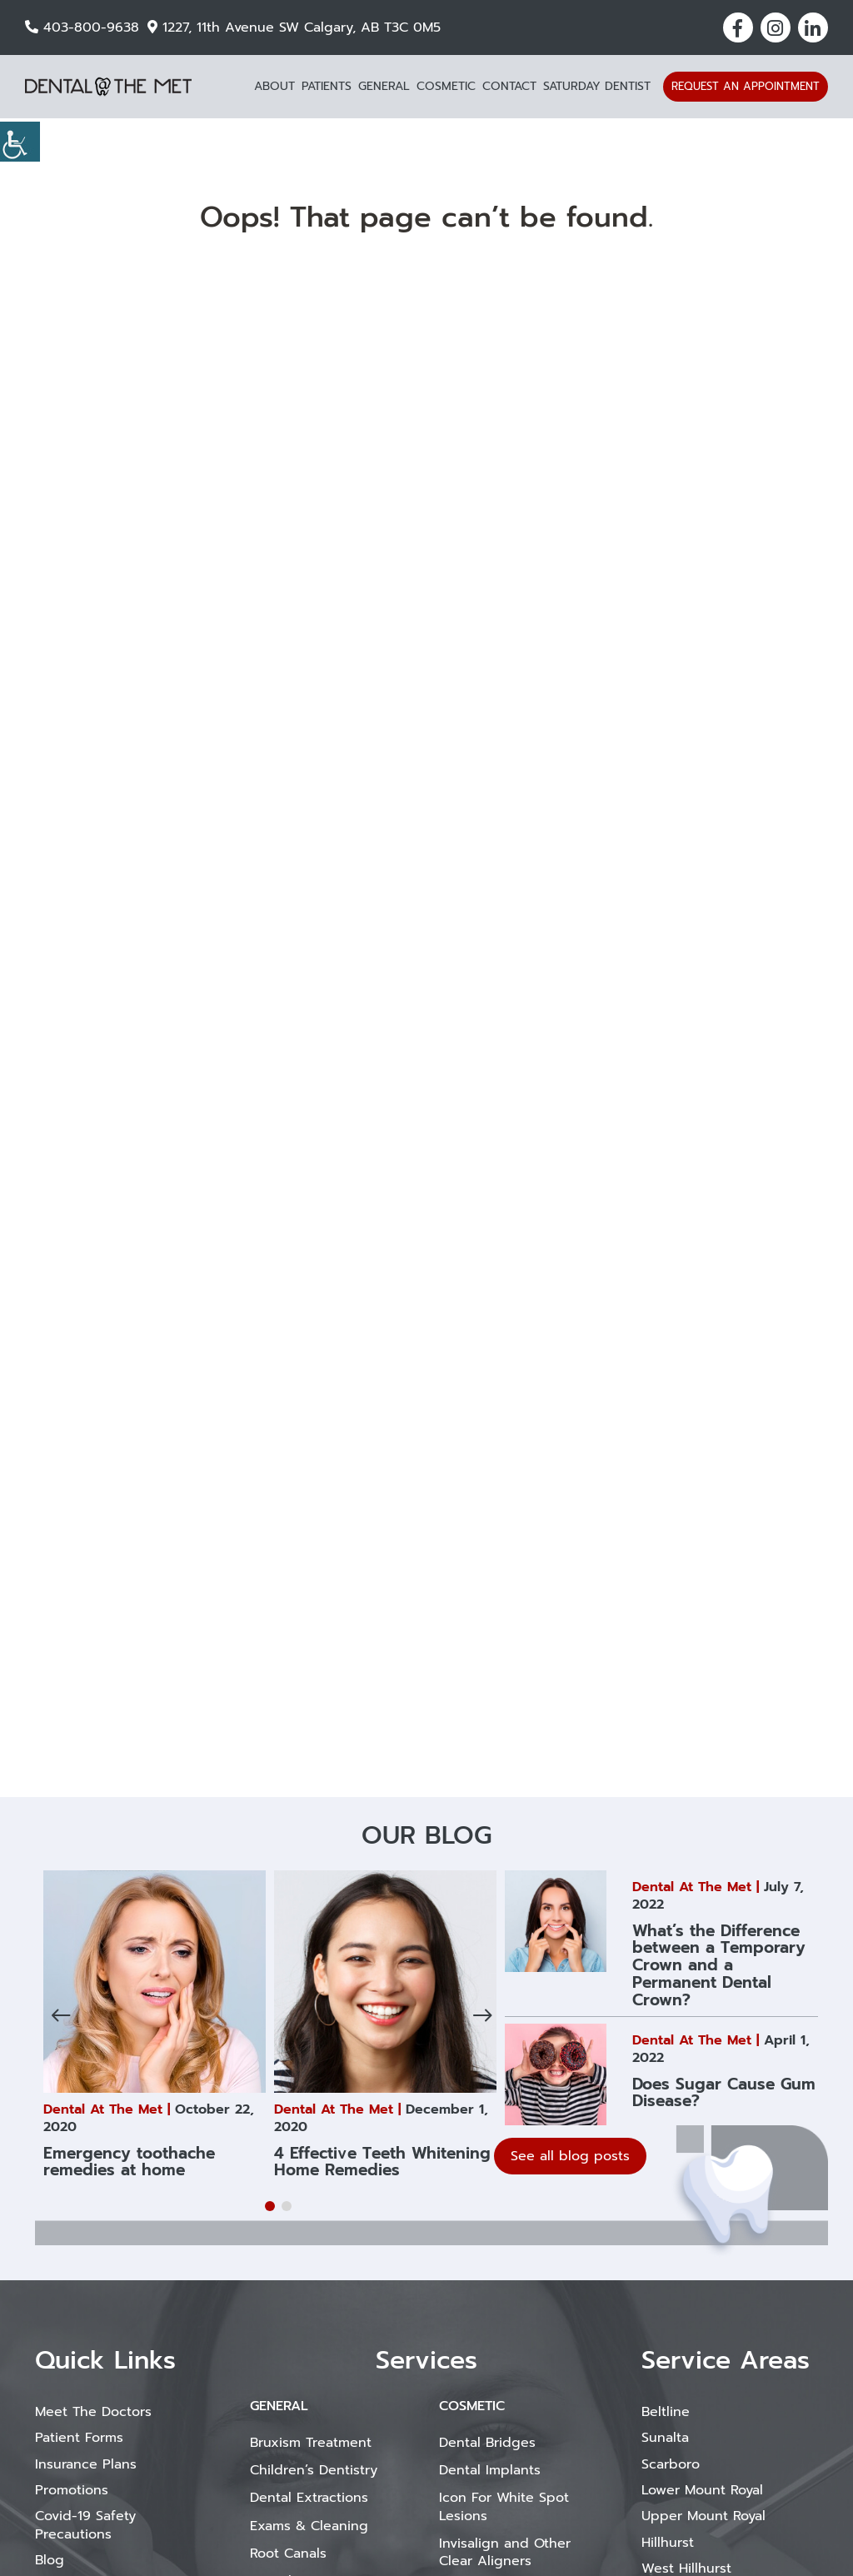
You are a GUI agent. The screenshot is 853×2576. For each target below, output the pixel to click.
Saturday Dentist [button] (597, 86)
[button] (738, 27)
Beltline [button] (665, 2412)
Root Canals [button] (288, 2554)
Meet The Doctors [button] (93, 2412)
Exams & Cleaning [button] (309, 2526)
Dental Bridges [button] (487, 2443)
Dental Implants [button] (490, 2470)
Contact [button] (509, 86)
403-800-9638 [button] (82, 27)
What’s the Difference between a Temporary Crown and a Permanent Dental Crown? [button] (719, 1966)
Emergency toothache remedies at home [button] (129, 2162)
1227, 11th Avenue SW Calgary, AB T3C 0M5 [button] (294, 27)
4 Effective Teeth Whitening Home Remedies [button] (382, 2162)
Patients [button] (327, 86)
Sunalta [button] (665, 2438)
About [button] (274, 86)
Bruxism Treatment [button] (311, 2443)
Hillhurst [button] (667, 2543)
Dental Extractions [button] (309, 2498)
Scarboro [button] (670, 2464)
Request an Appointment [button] (745, 86)
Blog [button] (49, 2560)
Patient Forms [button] (79, 2438)
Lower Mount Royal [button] (702, 2490)
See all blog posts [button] (570, 2156)
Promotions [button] (71, 2490)
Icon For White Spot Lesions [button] (504, 2506)
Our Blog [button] (426, 1835)
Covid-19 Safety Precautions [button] (85, 2525)
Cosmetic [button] (446, 86)
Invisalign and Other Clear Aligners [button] (505, 2552)
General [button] (384, 86)
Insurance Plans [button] (86, 2464)
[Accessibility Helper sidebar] (20, 142)
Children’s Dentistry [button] (313, 2470)
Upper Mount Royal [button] (703, 2516)
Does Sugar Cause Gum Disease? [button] (724, 2093)
